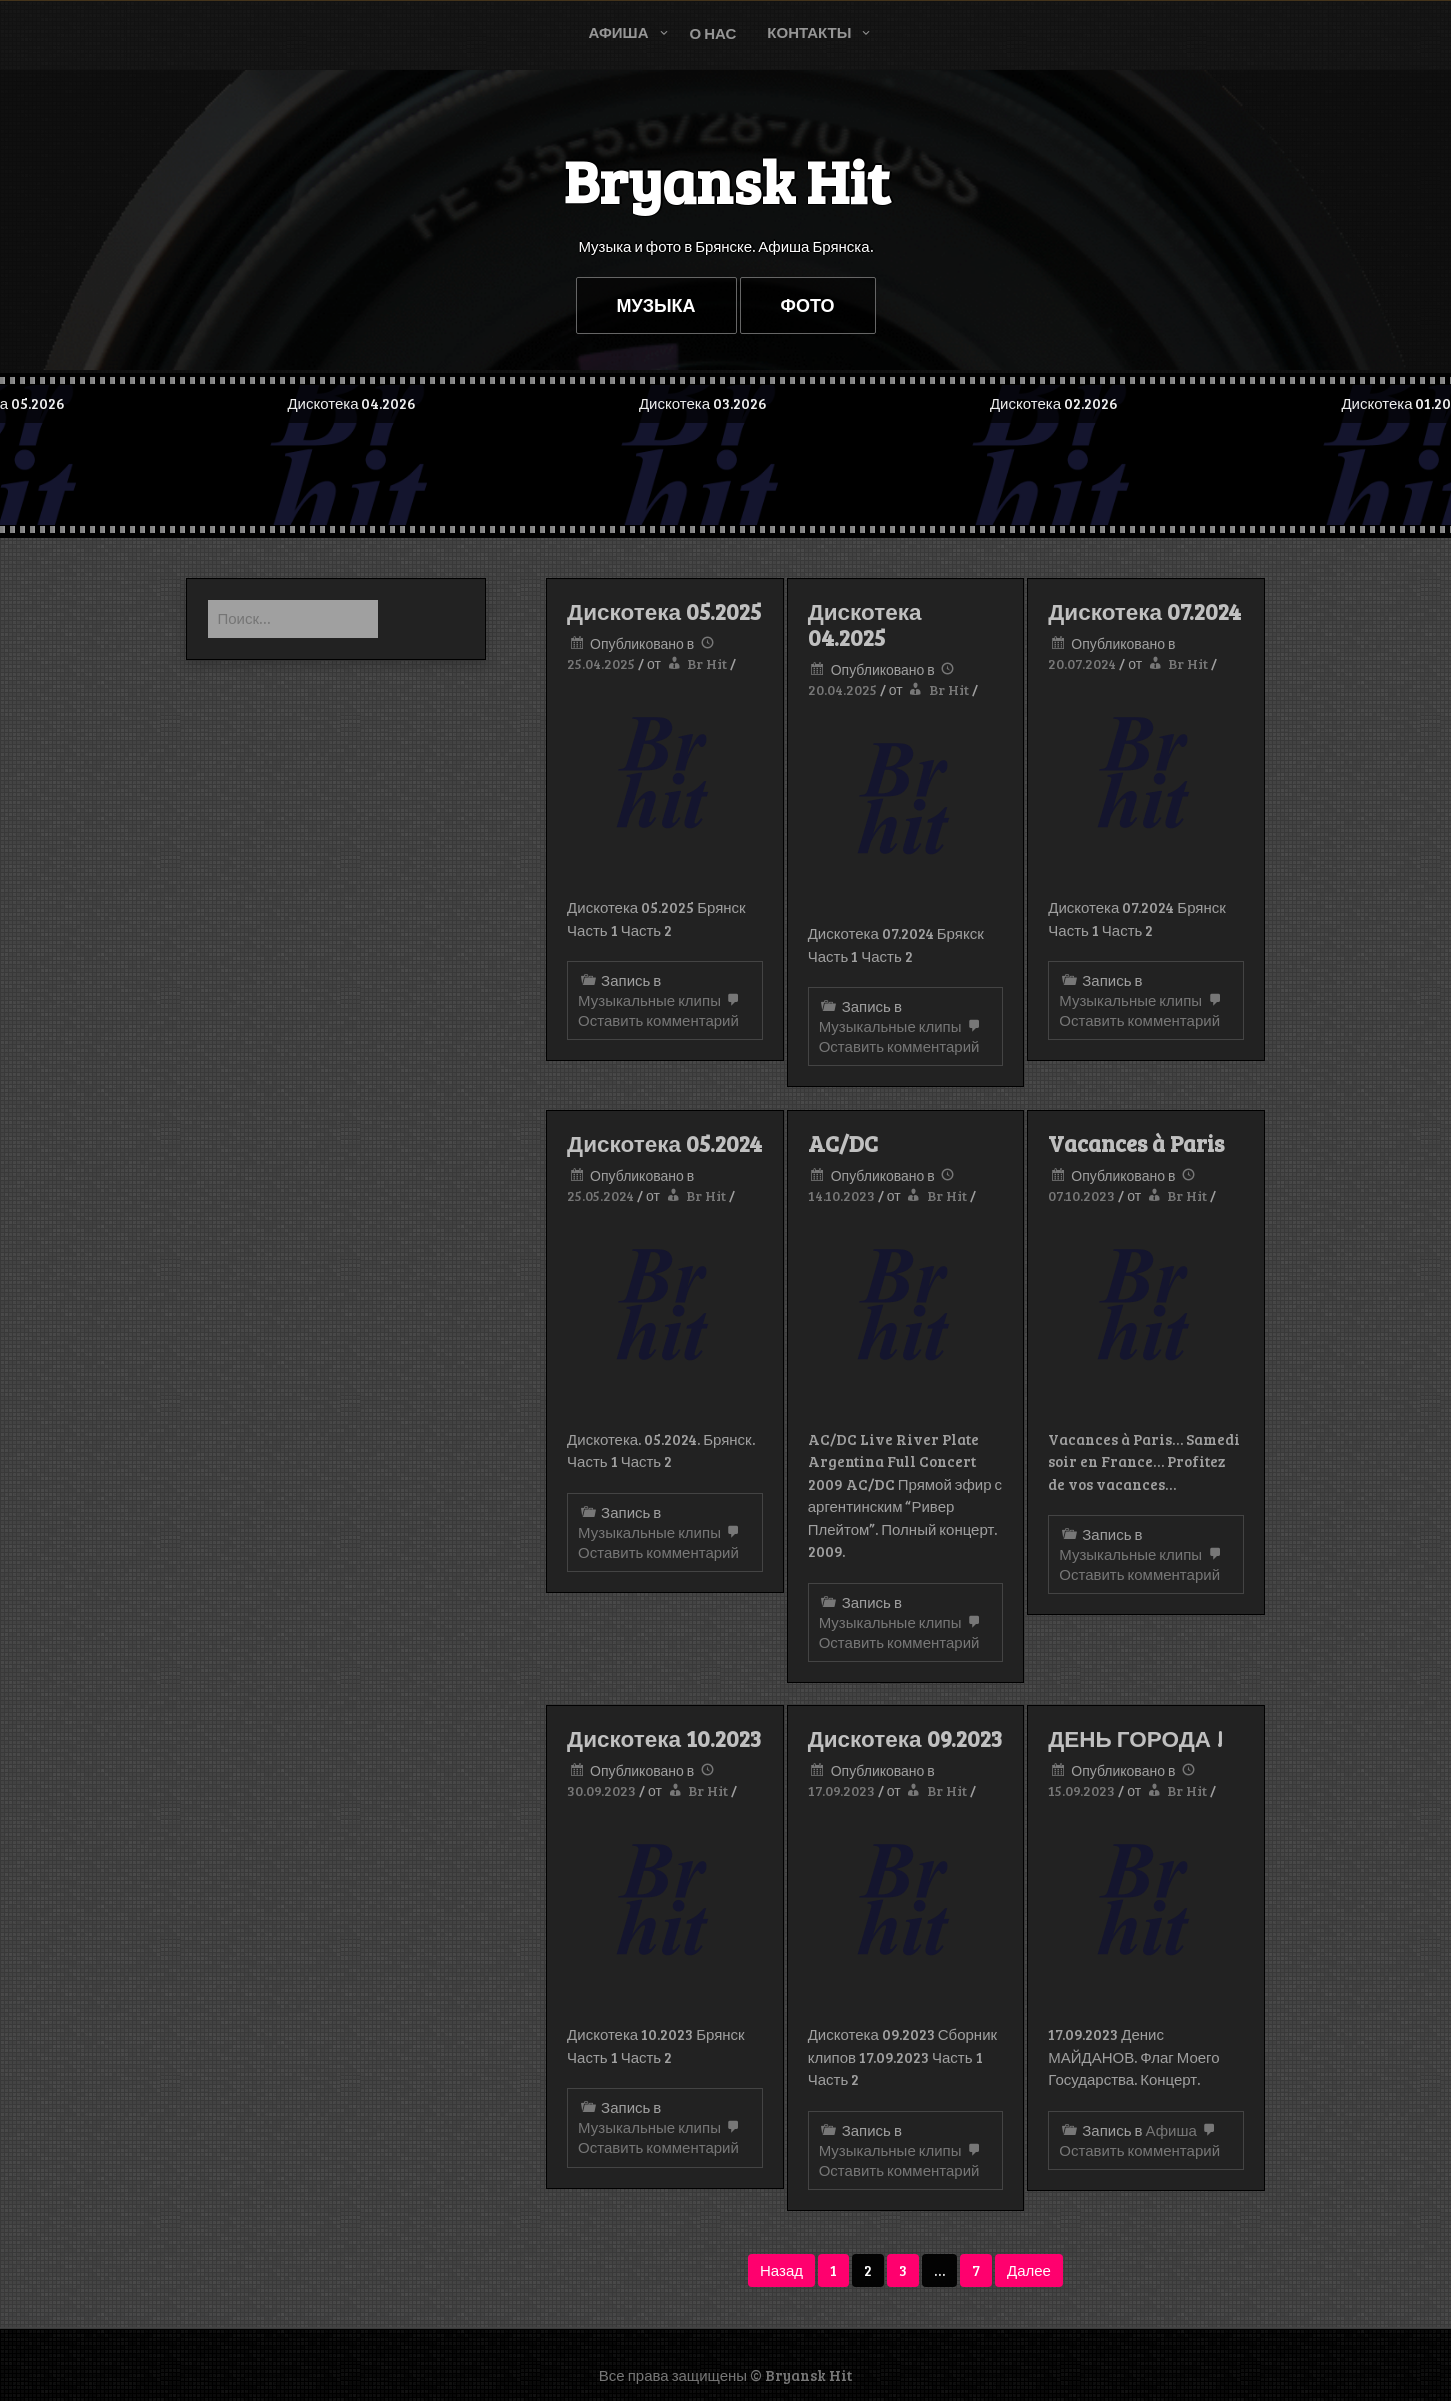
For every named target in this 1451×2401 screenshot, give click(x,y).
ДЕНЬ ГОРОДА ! (1135, 1738)
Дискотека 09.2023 (905, 1738)
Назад (781, 2270)
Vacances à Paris (1136, 1143)
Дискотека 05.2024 (664, 1143)
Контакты (809, 32)
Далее (1029, 2270)
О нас (713, 33)
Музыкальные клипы (649, 1000)
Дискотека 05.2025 (664, 611)
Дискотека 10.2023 (664, 1738)
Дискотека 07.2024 (1144, 611)
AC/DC (843, 1143)
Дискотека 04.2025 (865, 624)
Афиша (619, 32)
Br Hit (707, 663)
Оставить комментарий (661, 1011)
